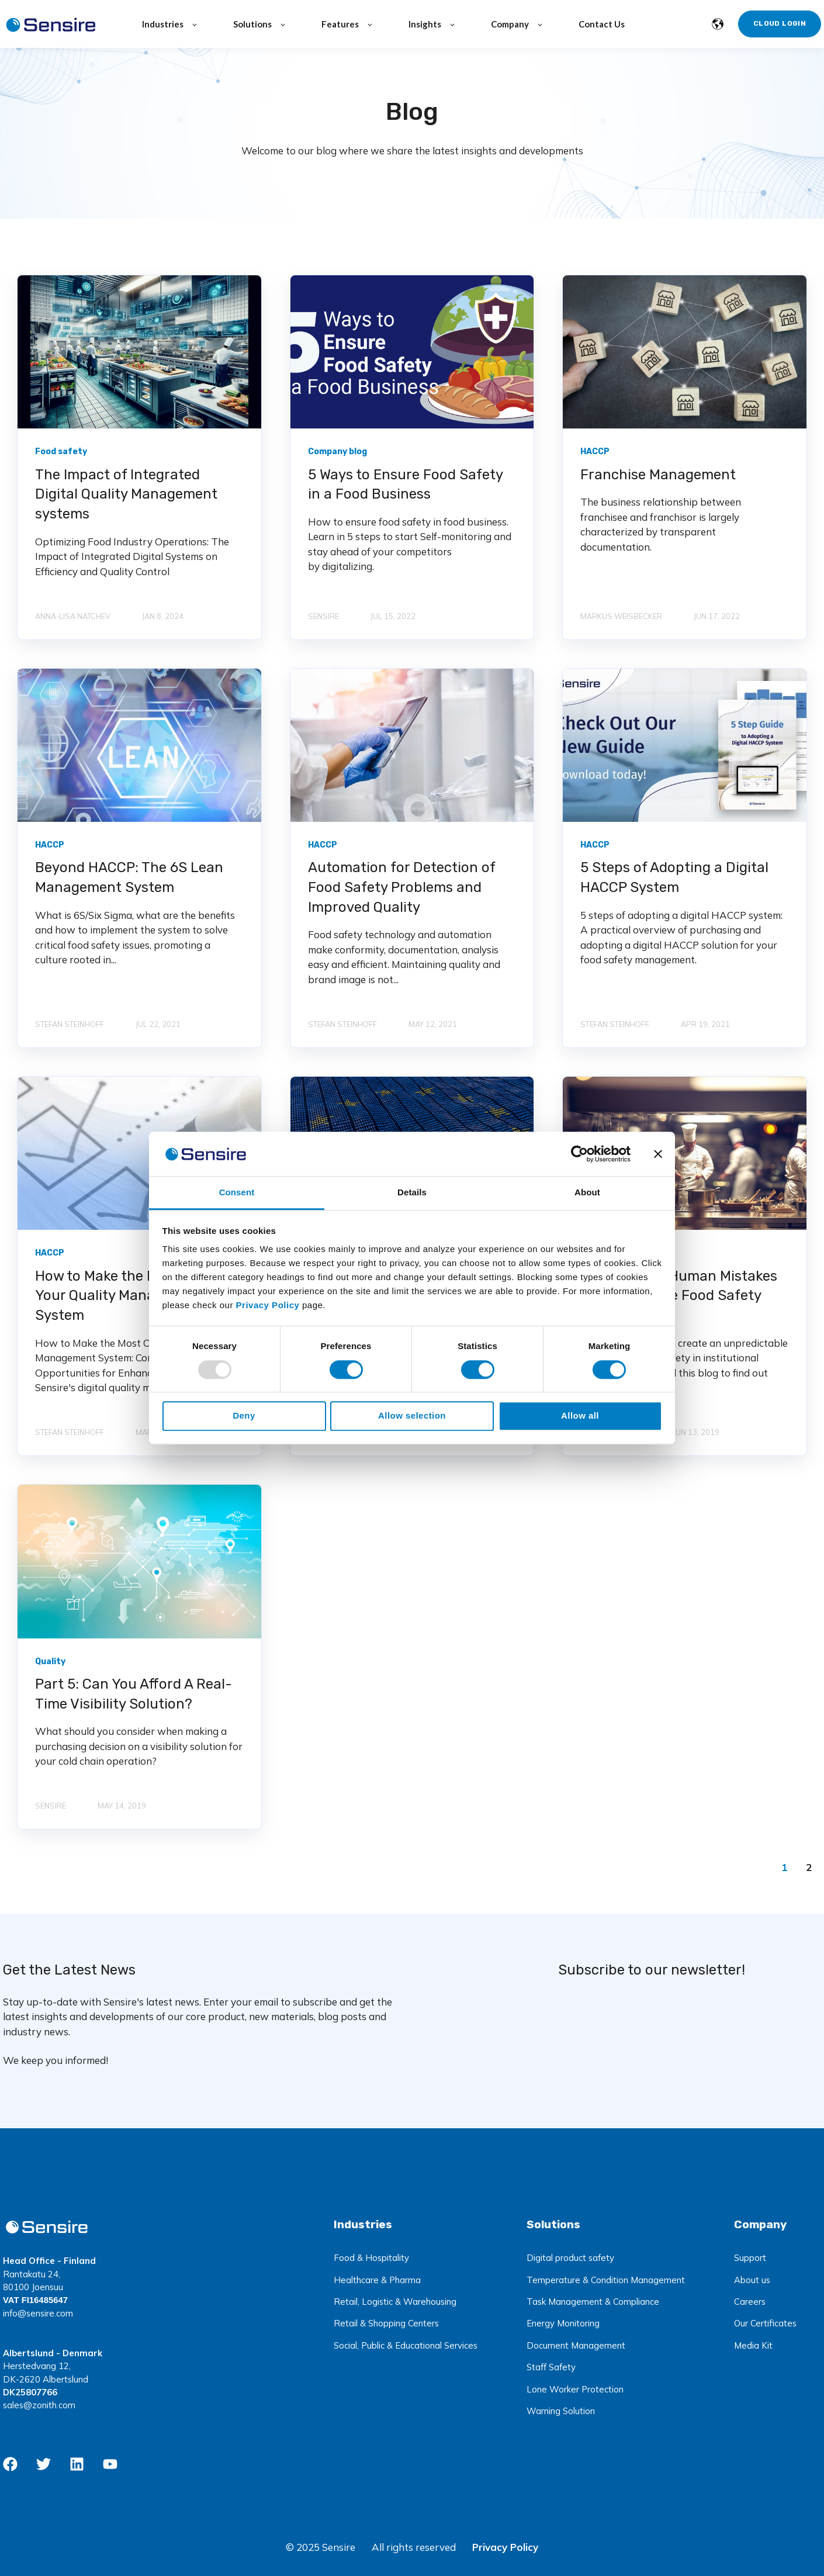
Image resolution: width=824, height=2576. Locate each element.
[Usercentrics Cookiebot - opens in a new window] (579, 1154)
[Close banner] (658, 1154)
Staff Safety (551, 2367)
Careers (750, 2302)
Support (750, 2258)
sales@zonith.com (39, 2405)
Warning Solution (561, 2411)
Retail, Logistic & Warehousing (395, 2302)
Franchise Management (658, 474)
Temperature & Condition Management (606, 2280)
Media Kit (753, 2345)
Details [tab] (412, 1193)
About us (752, 2280)
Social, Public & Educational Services (405, 2345)
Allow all (580, 1415)
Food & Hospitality (371, 2258)
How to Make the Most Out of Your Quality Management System (129, 1295)
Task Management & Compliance (593, 2302)
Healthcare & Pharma (377, 2280)
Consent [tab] (237, 1193)
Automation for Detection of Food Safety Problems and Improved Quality (401, 887)
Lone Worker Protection (575, 2389)
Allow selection (412, 1415)
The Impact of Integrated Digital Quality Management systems (126, 494)
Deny (244, 1415)
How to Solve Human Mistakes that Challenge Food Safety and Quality (678, 1295)
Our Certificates (765, 2323)
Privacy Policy (505, 2547)
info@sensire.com (38, 2313)
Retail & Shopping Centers (386, 2323)
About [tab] (587, 1193)
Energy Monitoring (563, 2323)
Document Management (576, 2345)
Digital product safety (570, 2258)
